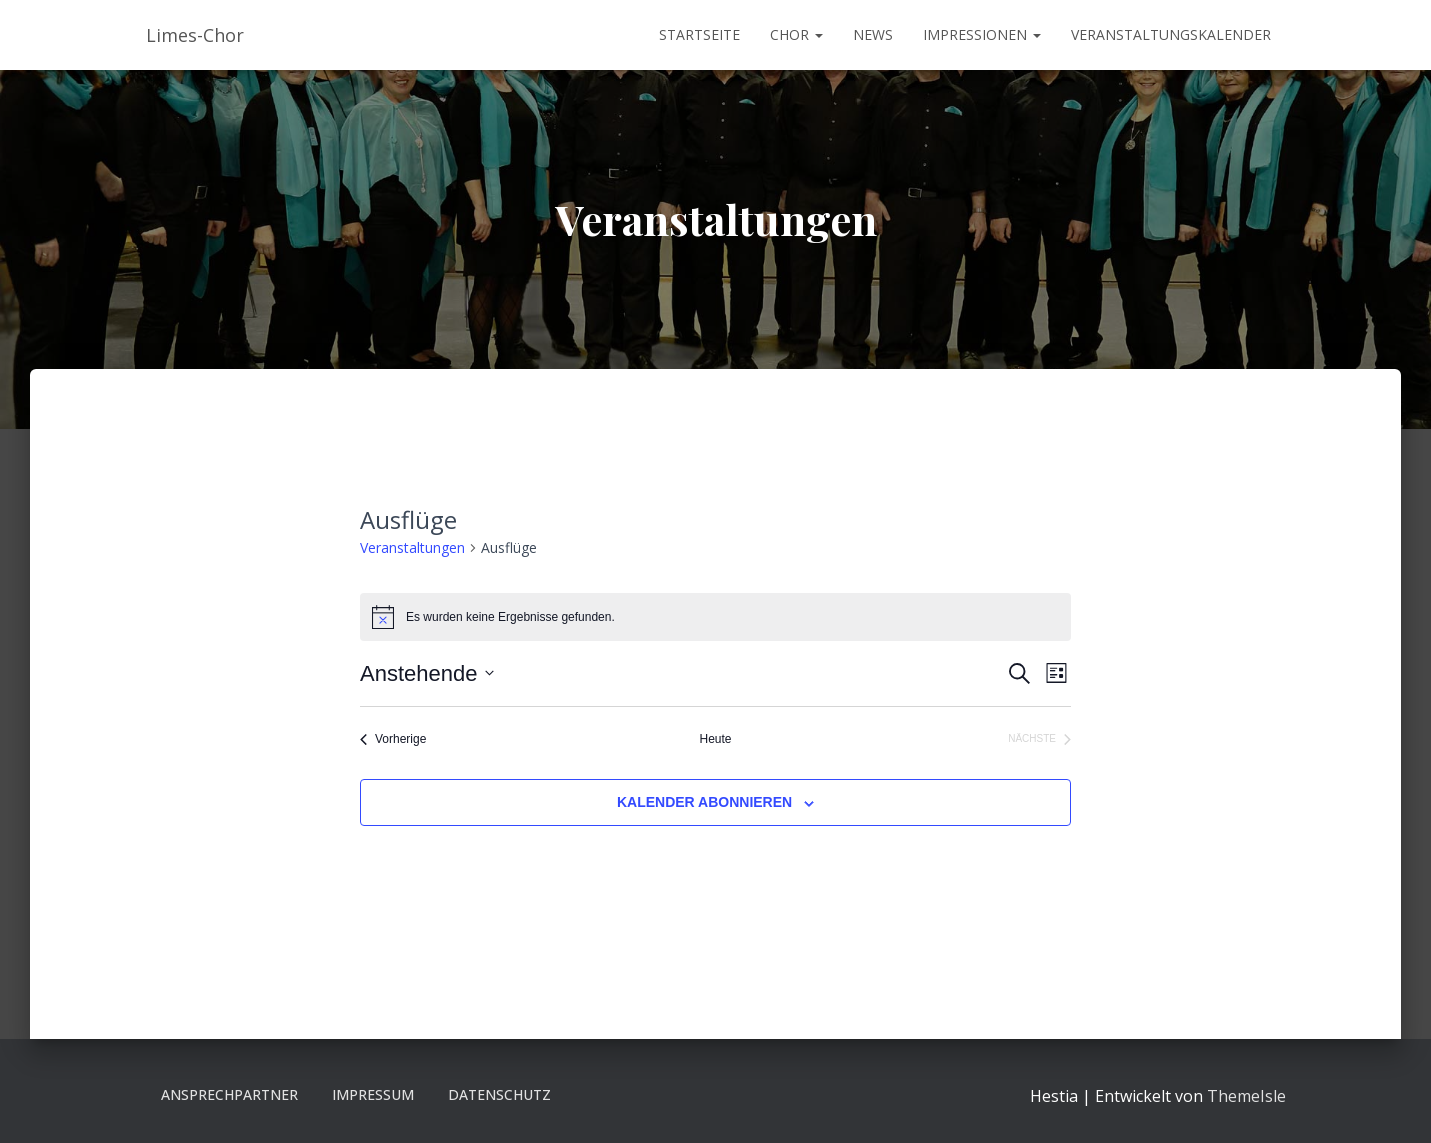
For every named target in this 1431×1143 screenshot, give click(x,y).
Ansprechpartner (229, 1094)
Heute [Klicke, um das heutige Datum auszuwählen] (715, 739)
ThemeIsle (1246, 1096)
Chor (796, 34)
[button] (818, 34)
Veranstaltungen (412, 547)
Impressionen (982, 34)
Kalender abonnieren (704, 802)
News (873, 34)
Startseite (699, 34)
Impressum (373, 1094)
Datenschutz (499, 1094)
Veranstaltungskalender (1171, 34)
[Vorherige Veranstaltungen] (393, 739)
